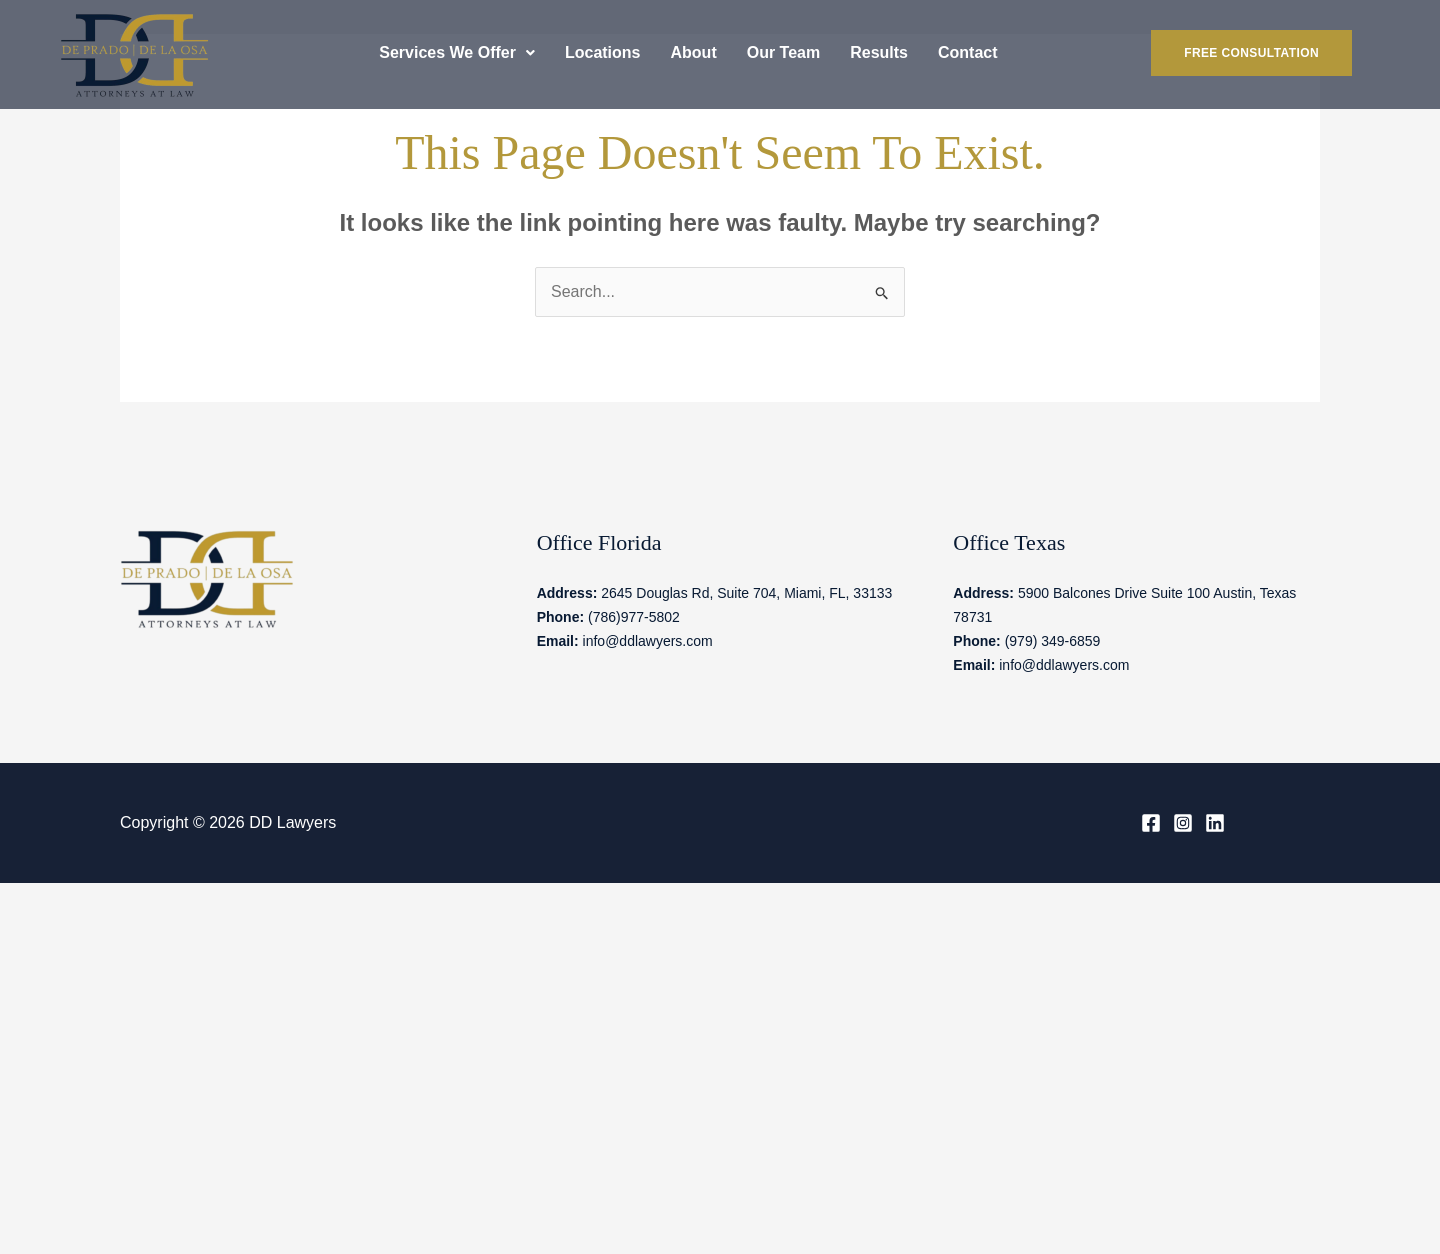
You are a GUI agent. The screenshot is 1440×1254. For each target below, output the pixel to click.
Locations (603, 52)
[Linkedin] (1215, 823)
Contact (968, 52)
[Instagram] (1183, 823)
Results (879, 52)
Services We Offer (457, 52)
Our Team (784, 52)
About (694, 52)
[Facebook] (1151, 823)
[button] (457, 53)
